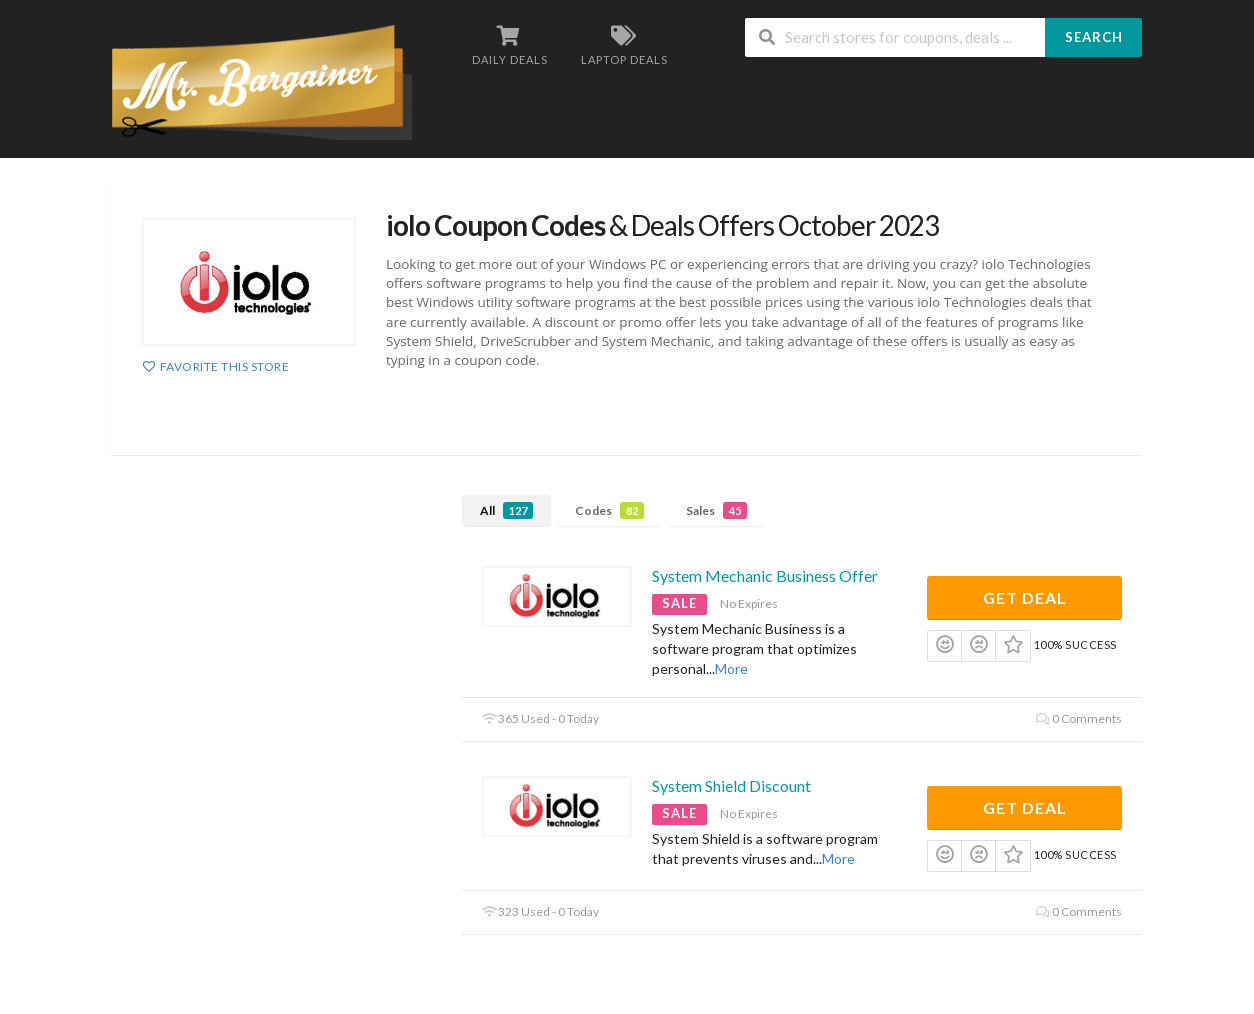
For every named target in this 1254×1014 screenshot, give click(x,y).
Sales (716, 510)
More (731, 668)
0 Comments (1079, 718)
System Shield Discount (731, 785)
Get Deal (1025, 597)
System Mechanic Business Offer (765, 575)
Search (1094, 37)
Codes (609, 510)
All (506, 510)
